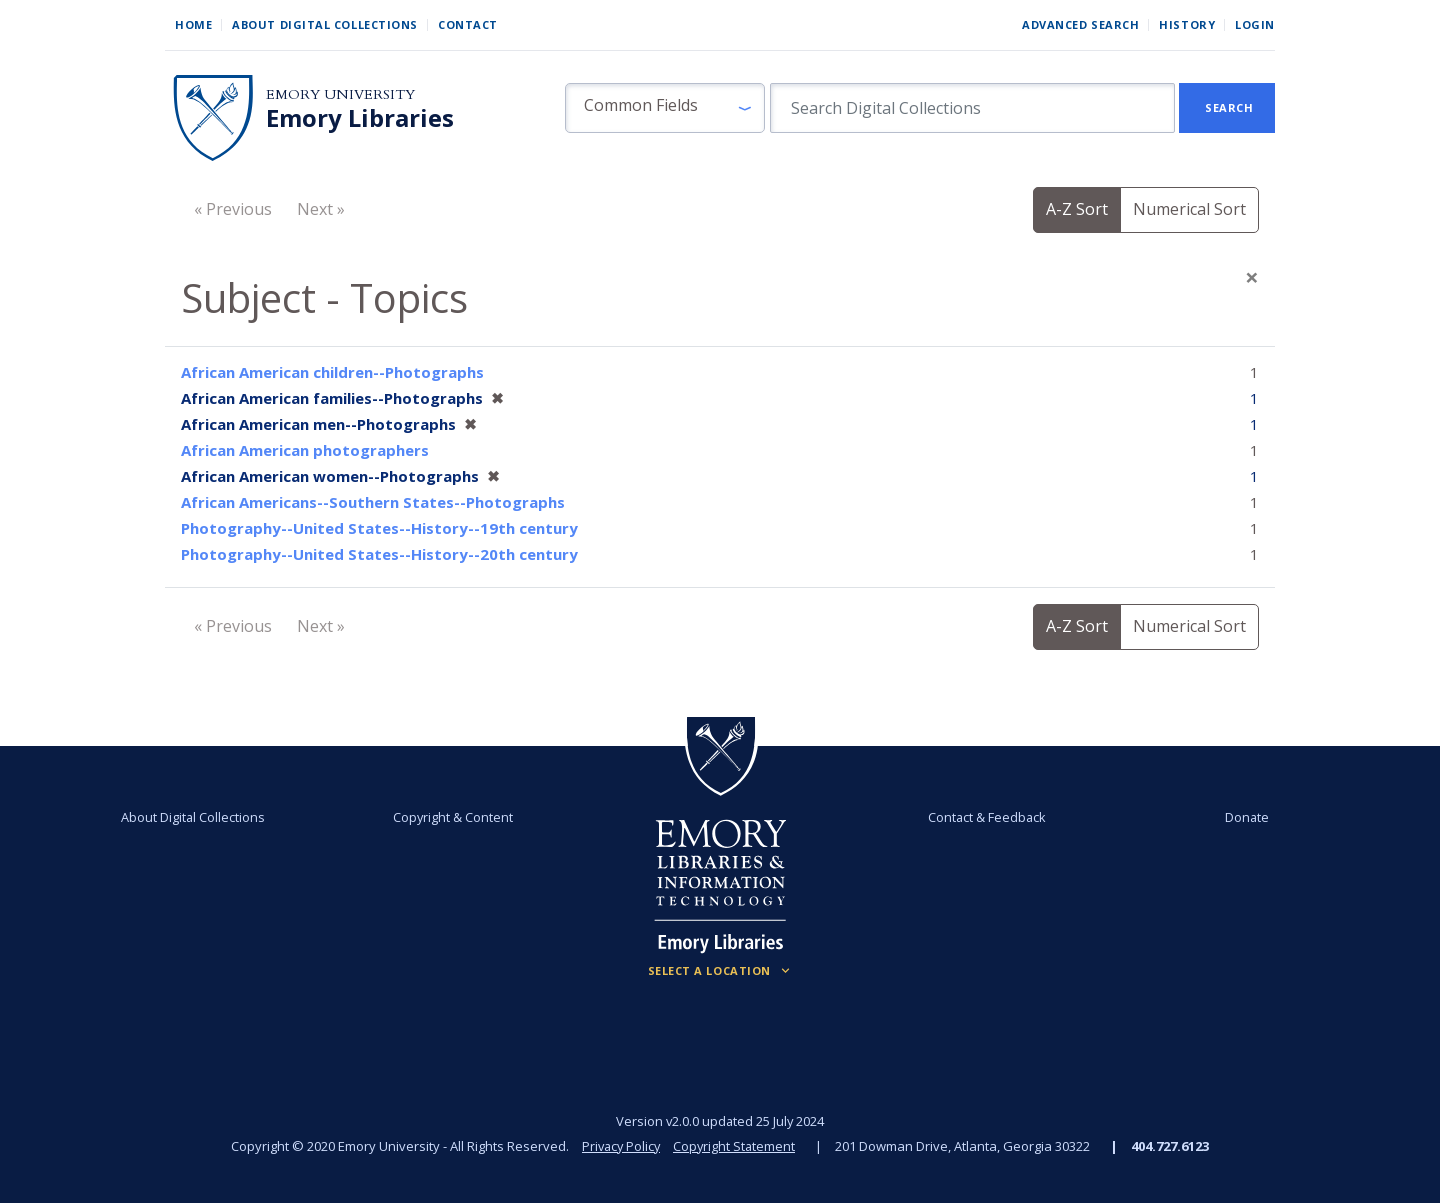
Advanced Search (1080, 24)
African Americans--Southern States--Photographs (373, 502)
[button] (665, 108)
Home (193, 24)
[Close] (1252, 277)
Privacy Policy (620, 1146)
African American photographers (305, 450)
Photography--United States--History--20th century (379, 554)
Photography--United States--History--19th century (379, 528)
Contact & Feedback (983, 817)
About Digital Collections (325, 24)
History (1187, 24)
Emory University (340, 94)
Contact (468, 24)
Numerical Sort (1189, 209)
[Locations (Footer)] (720, 971)
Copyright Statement (736, 1146)
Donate (1234, 817)
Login (1255, 24)
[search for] (972, 108)
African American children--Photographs (332, 372)
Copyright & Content (457, 817)
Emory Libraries (360, 118)
